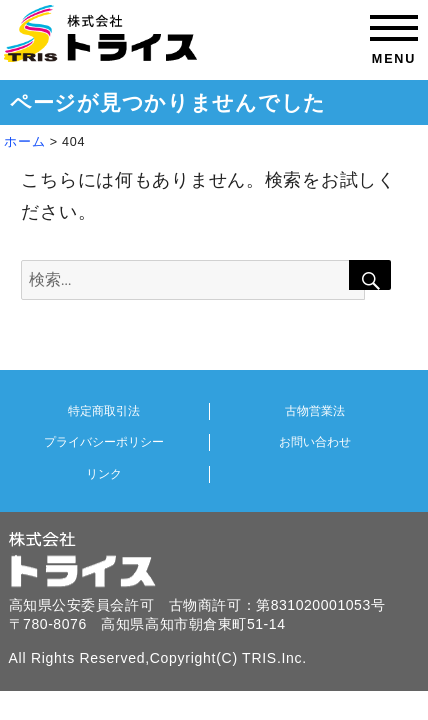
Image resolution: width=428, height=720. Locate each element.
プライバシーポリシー (104, 442)
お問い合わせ (315, 442)
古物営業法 (315, 411)
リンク (104, 474)
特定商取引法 (104, 411)
